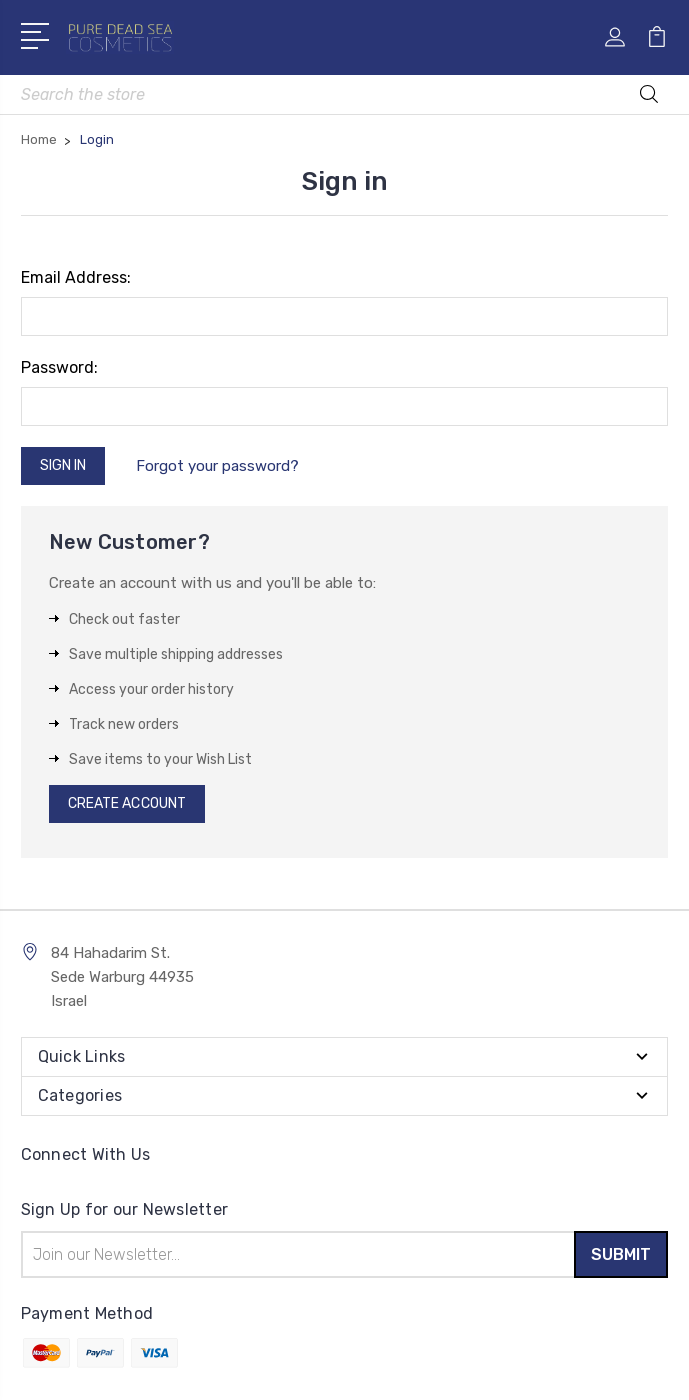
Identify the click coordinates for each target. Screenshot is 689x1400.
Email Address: (76, 277)
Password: (59, 367)
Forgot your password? (217, 466)
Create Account (127, 803)
